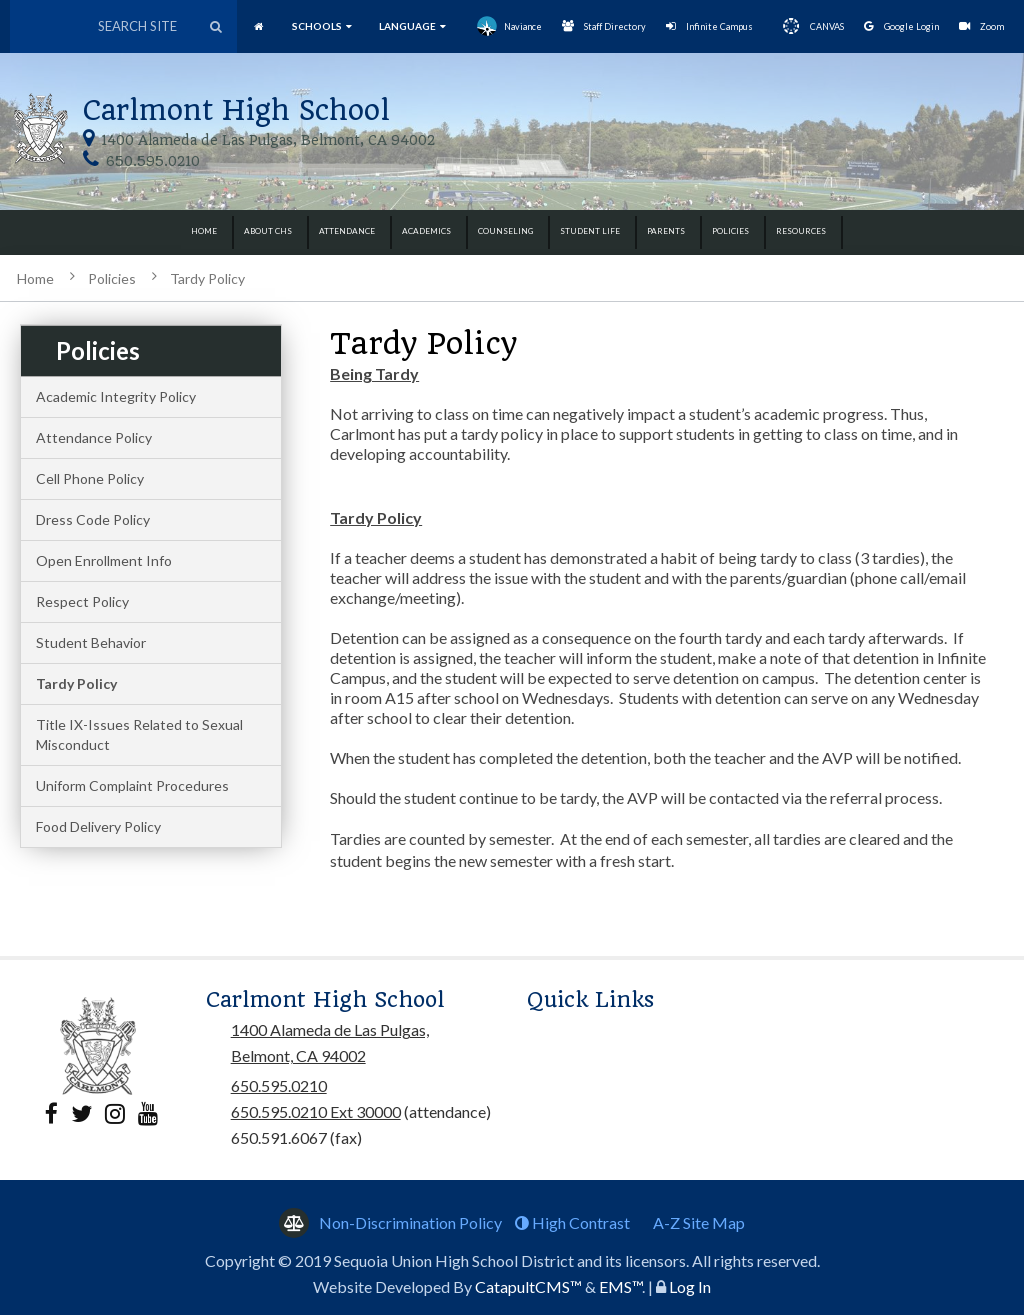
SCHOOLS (322, 26)
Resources (801, 231)
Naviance (509, 26)
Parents (666, 231)
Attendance (347, 231)
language (412, 26)
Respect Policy (82, 601)
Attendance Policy (94, 437)
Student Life (590, 231)
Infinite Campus (709, 26)
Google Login (901, 26)
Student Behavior (91, 642)
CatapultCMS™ (528, 1286)
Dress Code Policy (93, 519)
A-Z (699, 1222)
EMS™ (620, 1286)
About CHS (268, 231)
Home (204, 231)
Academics (426, 231)
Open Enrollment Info (104, 560)
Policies (730, 231)
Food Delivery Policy (98, 826)
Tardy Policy (207, 278)
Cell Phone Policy (90, 478)
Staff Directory (604, 26)
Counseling (505, 231)
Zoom (981, 26)
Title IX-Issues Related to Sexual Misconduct (139, 734)
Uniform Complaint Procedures (132, 785)
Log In (690, 1286)
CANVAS (808, 26)
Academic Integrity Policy (116, 396)
